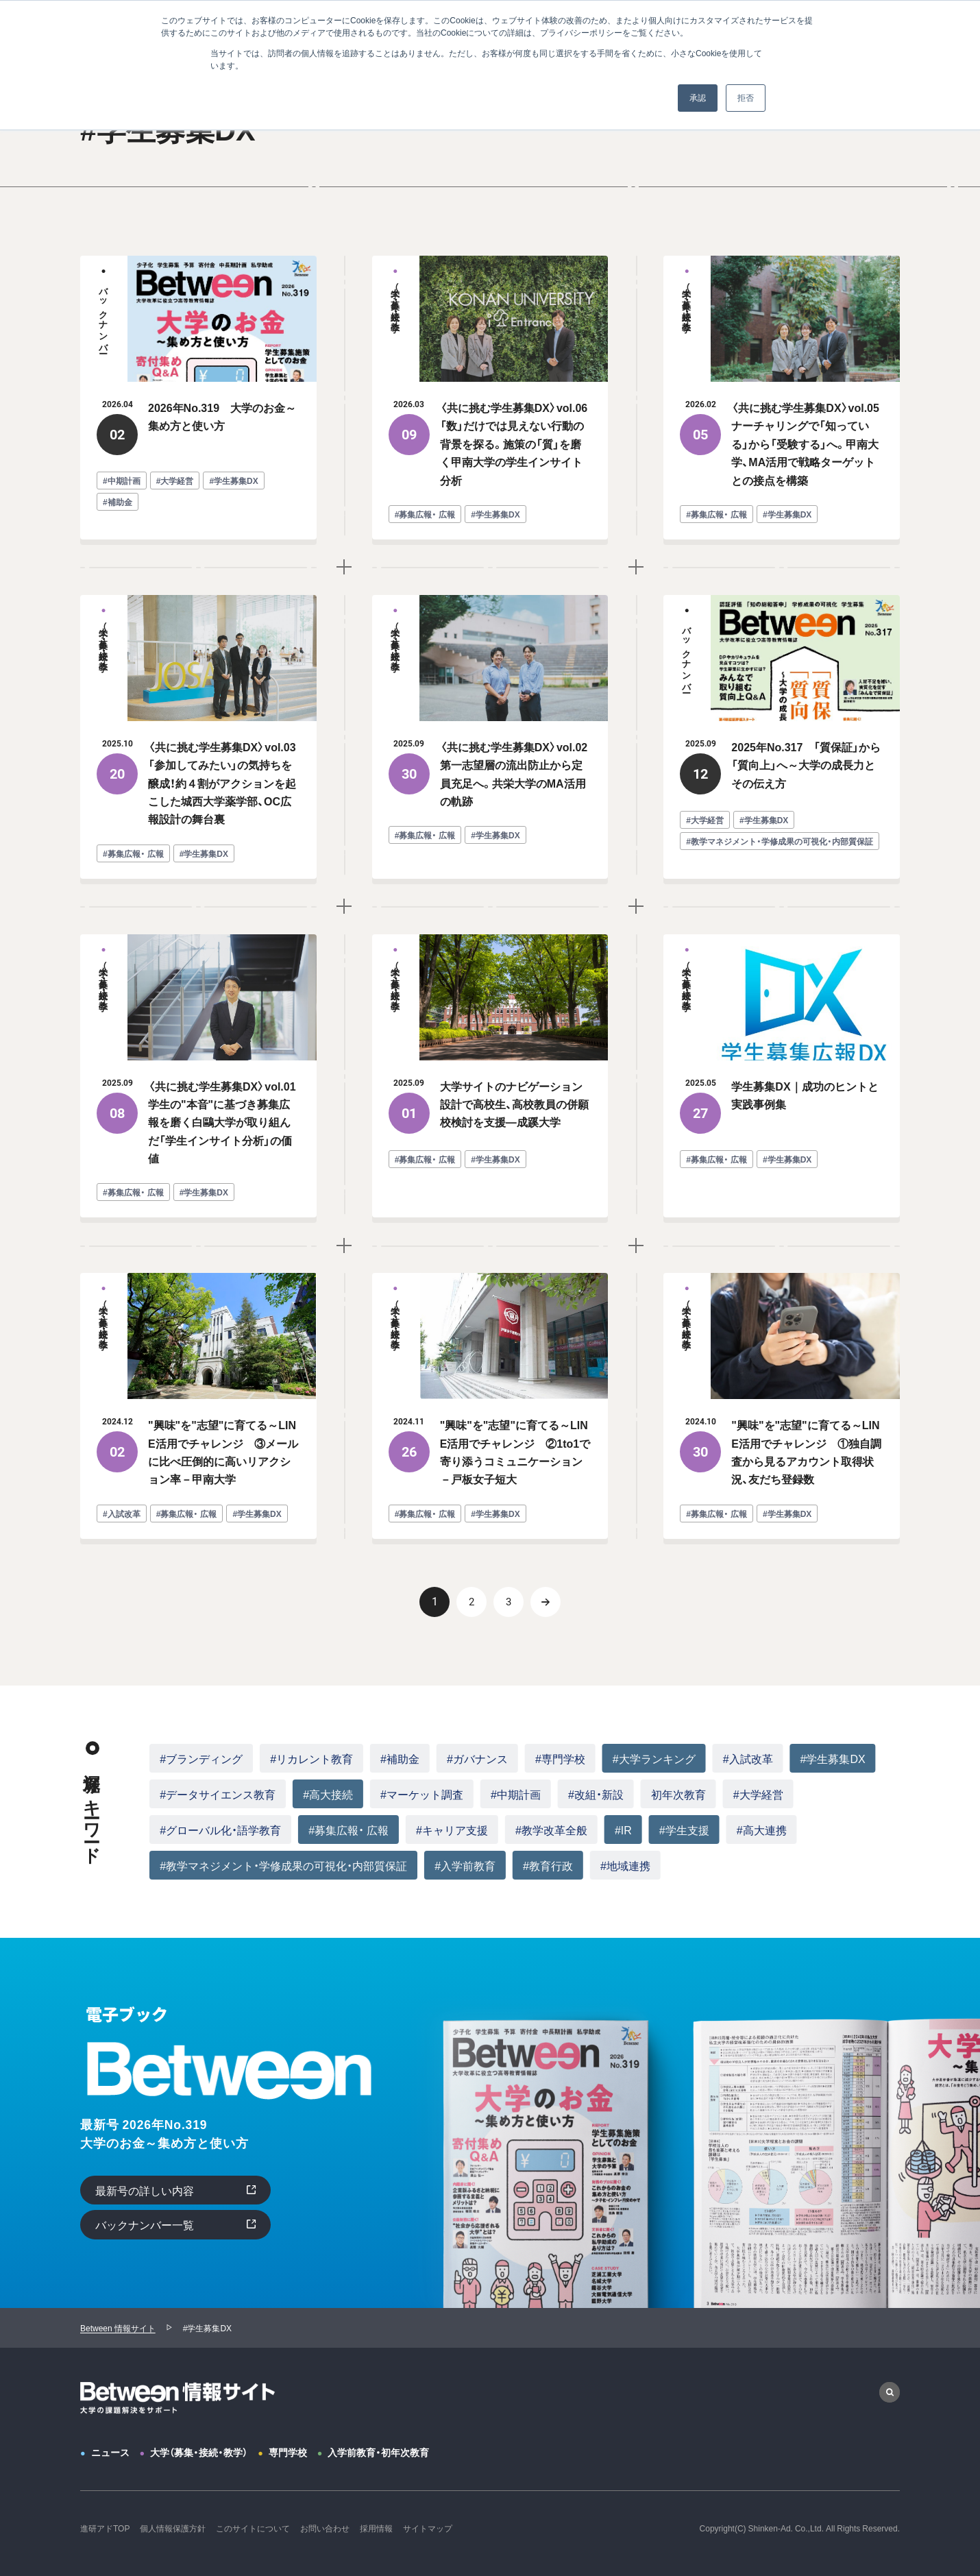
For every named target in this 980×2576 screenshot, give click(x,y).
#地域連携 (625, 1865)
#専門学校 (560, 1758)
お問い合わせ (325, 2528)
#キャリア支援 (452, 1829)
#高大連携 (762, 1829)
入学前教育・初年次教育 (378, 2452)
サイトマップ (427, 2528)
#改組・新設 (596, 1794)
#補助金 (399, 1758)
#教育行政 (548, 1865)
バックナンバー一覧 (144, 2224)
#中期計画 (516, 1794)
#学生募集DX (833, 1758)
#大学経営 (758, 1794)
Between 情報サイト (118, 2328)
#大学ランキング (654, 1758)
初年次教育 (678, 1794)
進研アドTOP (105, 2528)
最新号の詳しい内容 (144, 2190)
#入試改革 (748, 1758)
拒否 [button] (745, 98)
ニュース (110, 2452)
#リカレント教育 (311, 1758)
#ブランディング (201, 1758)
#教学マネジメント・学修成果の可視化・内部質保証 (283, 1865)
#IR (623, 1829)
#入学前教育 (464, 1865)
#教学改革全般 (551, 1829)
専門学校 (288, 2452)
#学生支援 (684, 1829)
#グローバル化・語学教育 (220, 1829)
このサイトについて (253, 2528)
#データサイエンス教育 (217, 1794)
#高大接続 (328, 1794)
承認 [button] (697, 98)
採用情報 (376, 2528)
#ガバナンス (477, 1758)
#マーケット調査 (421, 1794)
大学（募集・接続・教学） (198, 2452)
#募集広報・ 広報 (348, 1829)
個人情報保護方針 (173, 2528)
